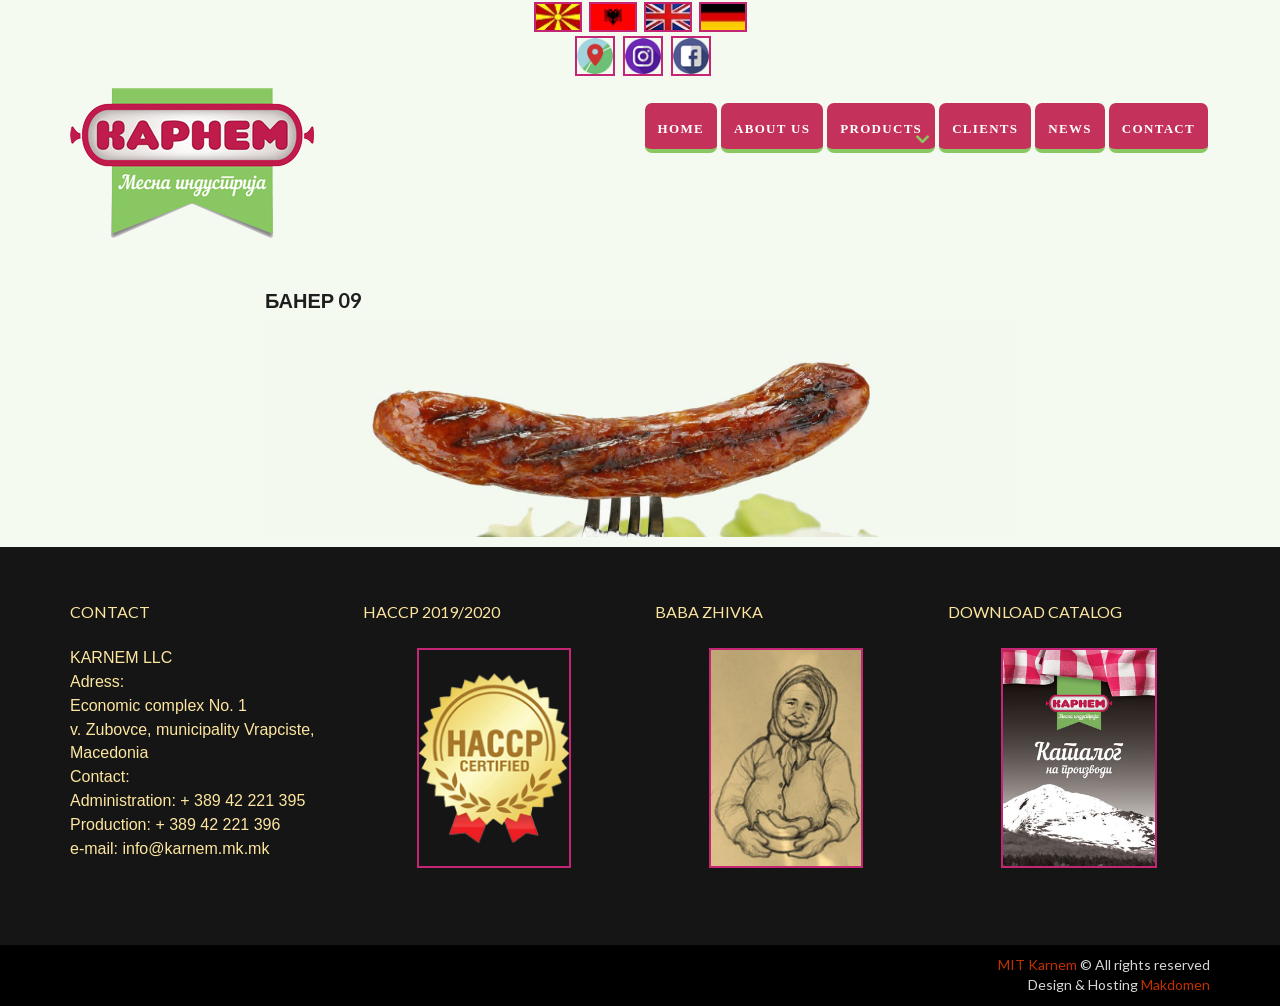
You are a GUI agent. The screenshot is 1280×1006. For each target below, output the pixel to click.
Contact (1158, 128)
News (1070, 128)
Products (881, 128)
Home (681, 128)
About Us (772, 128)
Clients (985, 128)
